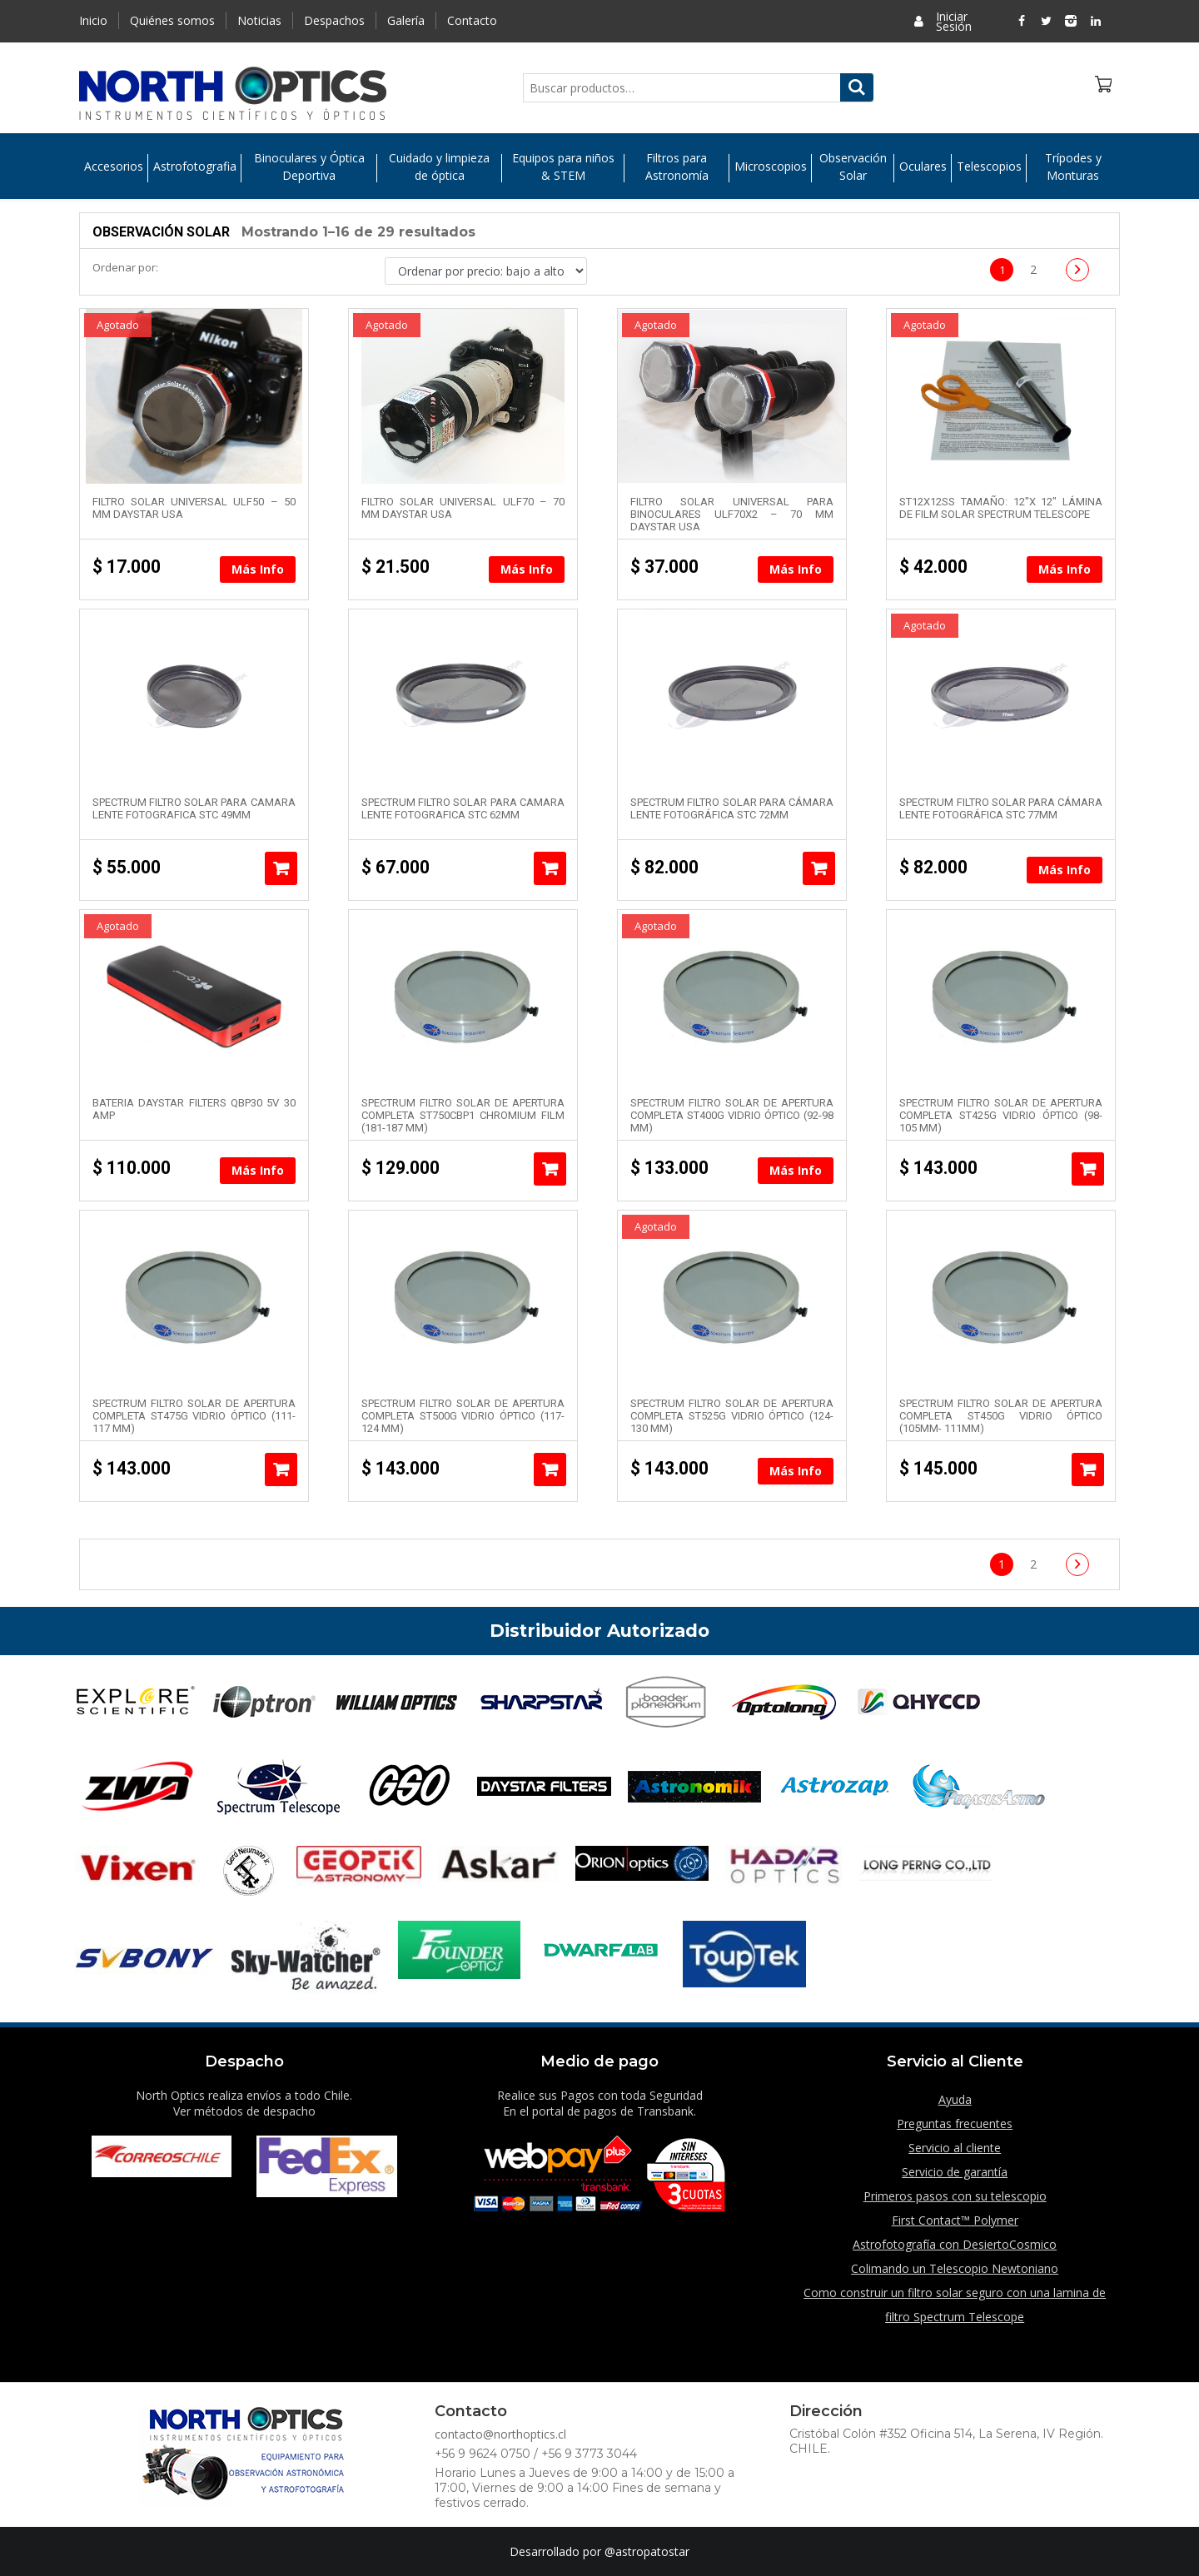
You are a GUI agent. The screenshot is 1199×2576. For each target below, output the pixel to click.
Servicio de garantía (954, 2172)
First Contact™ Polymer (955, 2220)
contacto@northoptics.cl (500, 2434)
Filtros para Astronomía (677, 166)
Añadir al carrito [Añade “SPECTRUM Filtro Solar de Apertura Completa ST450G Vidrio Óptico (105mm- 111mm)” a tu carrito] (1088, 1469)
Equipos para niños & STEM (563, 166)
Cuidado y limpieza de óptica (439, 166)
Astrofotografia (194, 167)
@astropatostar (646, 2551)
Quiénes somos (172, 20)
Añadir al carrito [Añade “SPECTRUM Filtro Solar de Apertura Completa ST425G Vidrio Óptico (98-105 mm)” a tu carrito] (1088, 1169)
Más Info (257, 569)
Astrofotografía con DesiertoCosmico (955, 2244)
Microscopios (770, 167)
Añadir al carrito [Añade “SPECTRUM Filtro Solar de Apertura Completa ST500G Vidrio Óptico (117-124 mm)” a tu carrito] (550, 1469)
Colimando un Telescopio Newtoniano (954, 2268)
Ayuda (955, 2099)
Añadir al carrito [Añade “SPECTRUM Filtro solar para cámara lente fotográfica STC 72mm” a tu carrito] (819, 868)
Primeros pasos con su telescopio (955, 2196)
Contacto (472, 20)
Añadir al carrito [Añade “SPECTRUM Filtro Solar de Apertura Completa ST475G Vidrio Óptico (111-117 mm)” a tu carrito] (281, 1469)
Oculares (923, 167)
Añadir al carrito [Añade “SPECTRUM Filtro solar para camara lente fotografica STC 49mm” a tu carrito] (281, 868)
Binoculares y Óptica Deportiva (309, 166)
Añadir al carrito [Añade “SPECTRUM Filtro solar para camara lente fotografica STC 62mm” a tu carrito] (550, 868)
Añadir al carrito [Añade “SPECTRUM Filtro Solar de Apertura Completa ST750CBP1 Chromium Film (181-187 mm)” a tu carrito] (550, 1169)
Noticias (259, 20)
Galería (406, 20)
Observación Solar (853, 166)
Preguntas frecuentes (954, 2123)
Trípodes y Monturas (1073, 166)
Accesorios (113, 167)
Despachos (334, 20)
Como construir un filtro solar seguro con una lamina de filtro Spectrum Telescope (954, 2305)
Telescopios (989, 167)
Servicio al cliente (954, 2148)
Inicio (93, 20)
